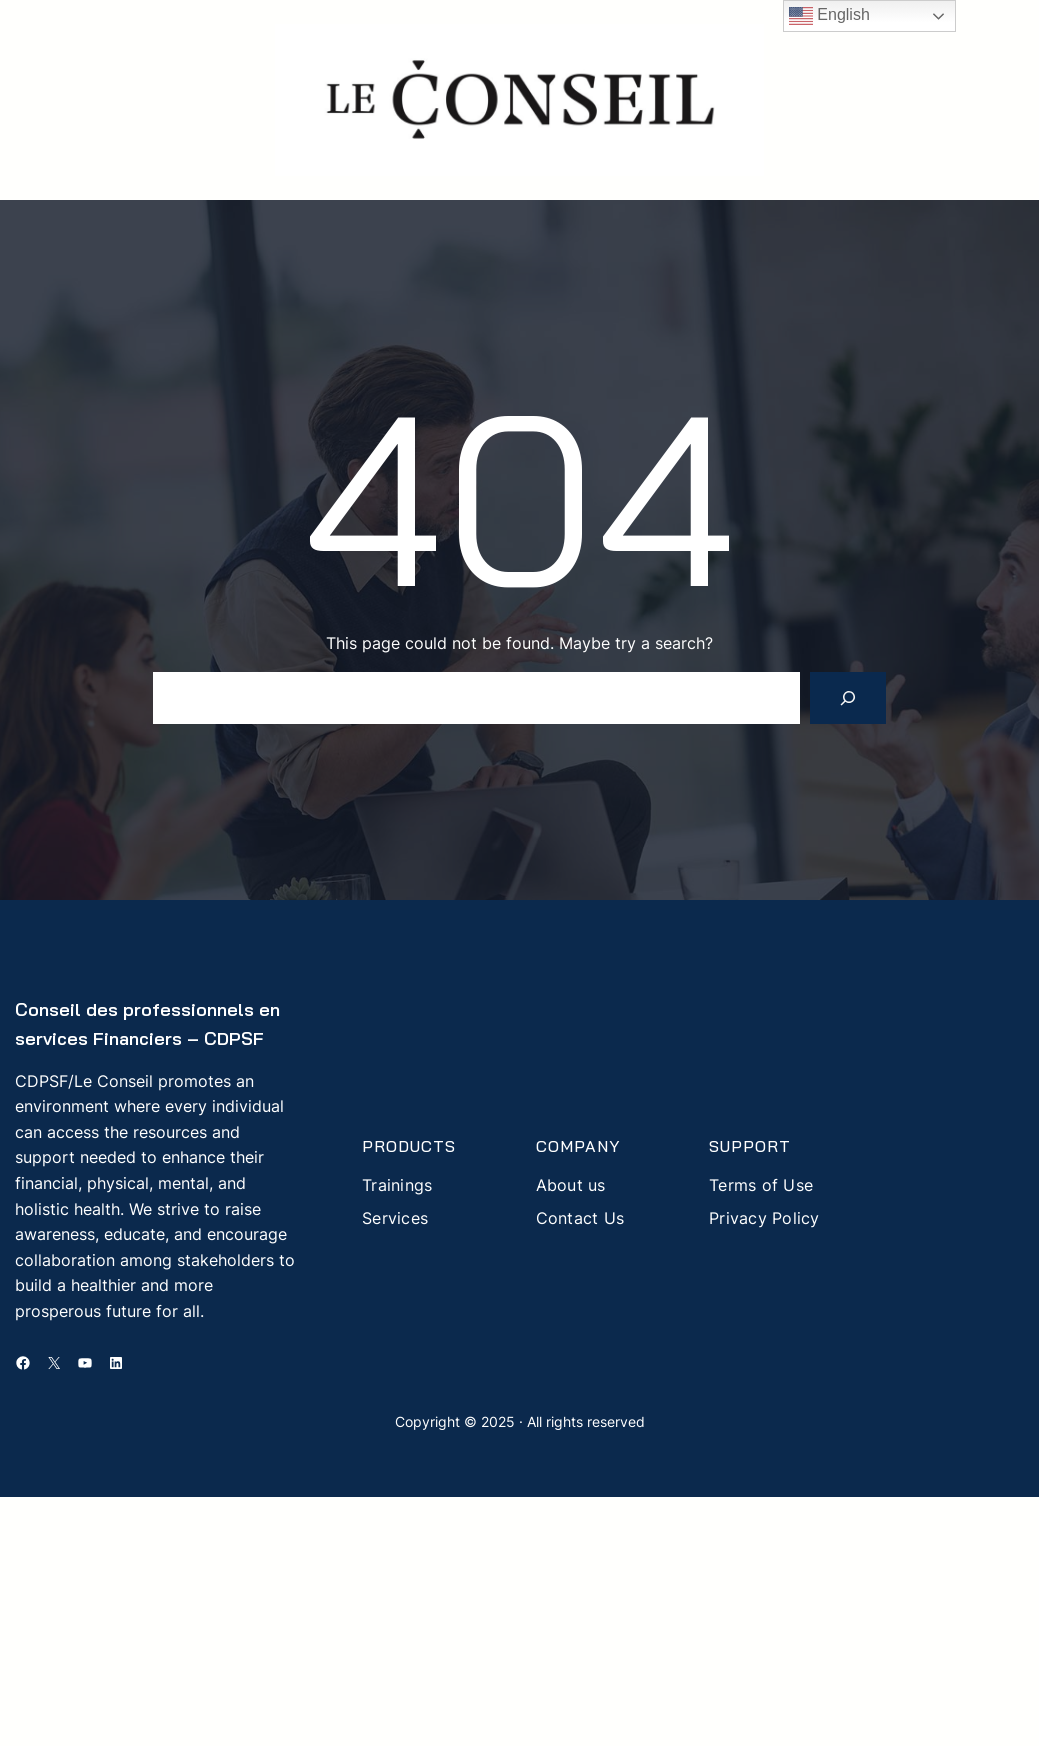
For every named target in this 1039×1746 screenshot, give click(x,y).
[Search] (848, 698)
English (829, 16)
